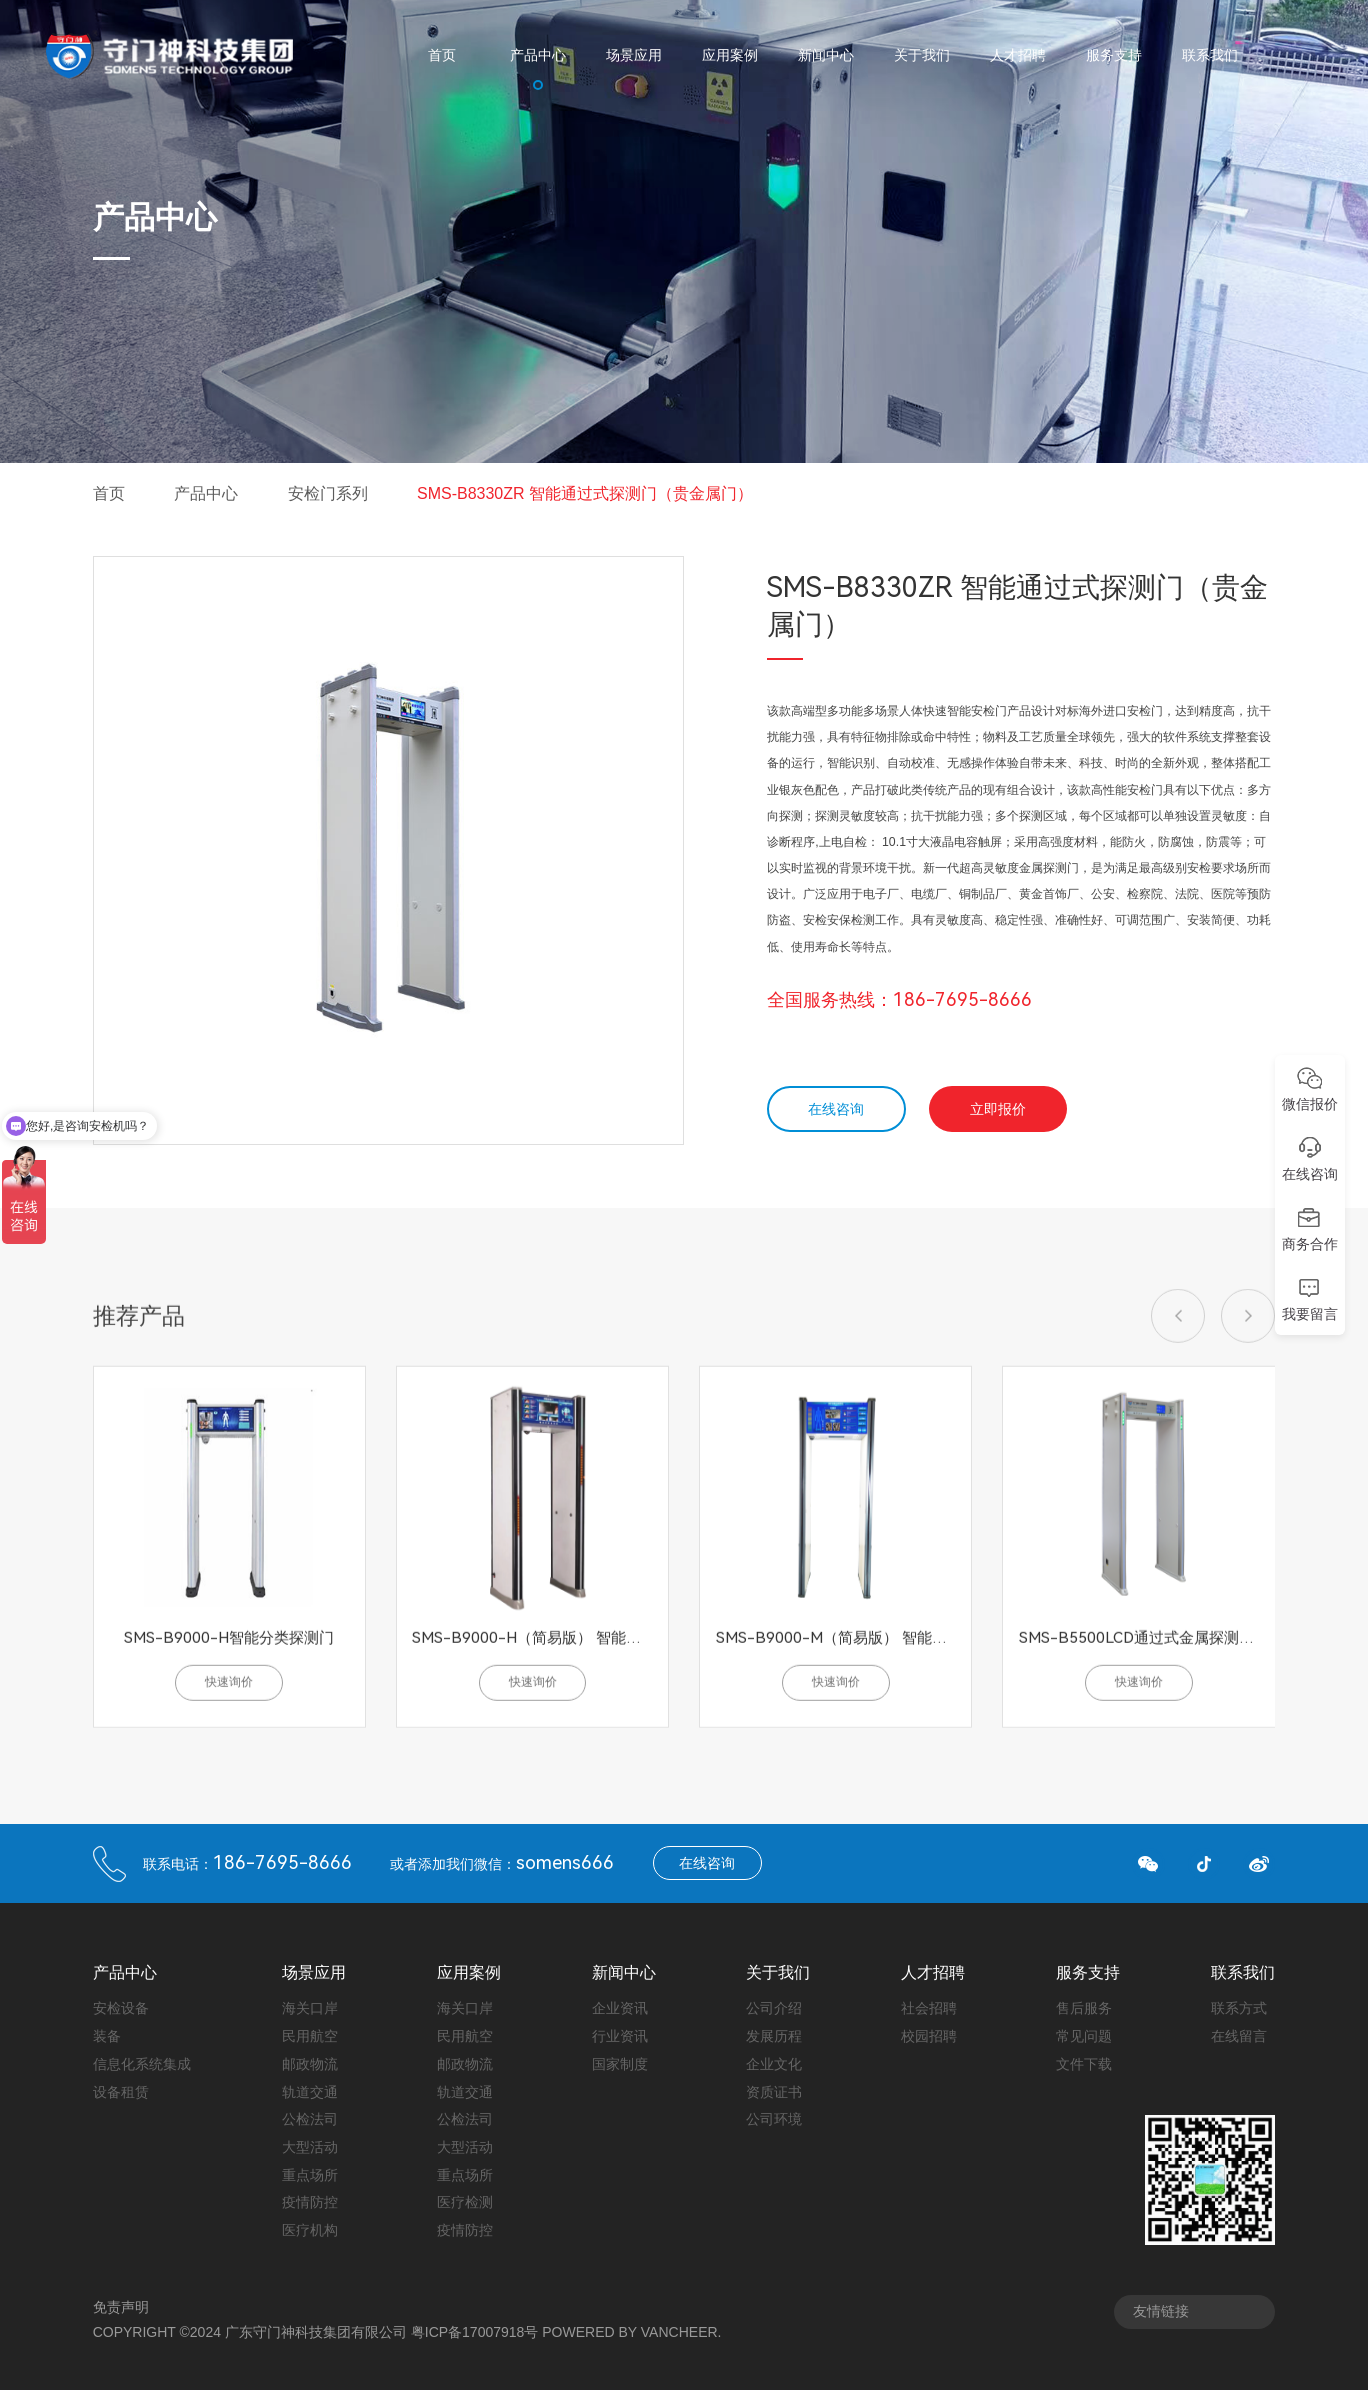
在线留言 (1239, 2036)
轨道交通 (310, 2092)
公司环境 (774, 2119)
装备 (107, 2036)
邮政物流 (310, 2064)
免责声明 (121, 2307)
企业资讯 (620, 2008)
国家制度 (620, 2064)
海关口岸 (310, 2008)
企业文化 (774, 2064)
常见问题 (1084, 2036)
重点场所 (310, 2175)
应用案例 (469, 1973)
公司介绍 (774, 2008)
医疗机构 (310, 2230)
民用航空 (310, 2036)
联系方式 (1239, 2008)
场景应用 (314, 1973)
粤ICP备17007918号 (475, 2332)
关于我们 (778, 1973)
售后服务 (1084, 2008)
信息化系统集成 (142, 2064)
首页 (109, 494)
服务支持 (1088, 1973)
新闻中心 (624, 1973)
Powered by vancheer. (631, 2332)
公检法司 (310, 2119)
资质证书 (774, 2092)
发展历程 (774, 2036)
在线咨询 (836, 1109)
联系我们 (1243, 1973)
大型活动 (310, 2147)
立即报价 (998, 1109)
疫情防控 (310, 2202)
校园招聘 (929, 2036)
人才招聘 (933, 1973)
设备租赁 (121, 2092)
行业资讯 (620, 2036)
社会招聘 (929, 2008)
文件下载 (1084, 2064)
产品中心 (206, 494)
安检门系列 (328, 494)
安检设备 (121, 2008)
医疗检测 (465, 2202)
